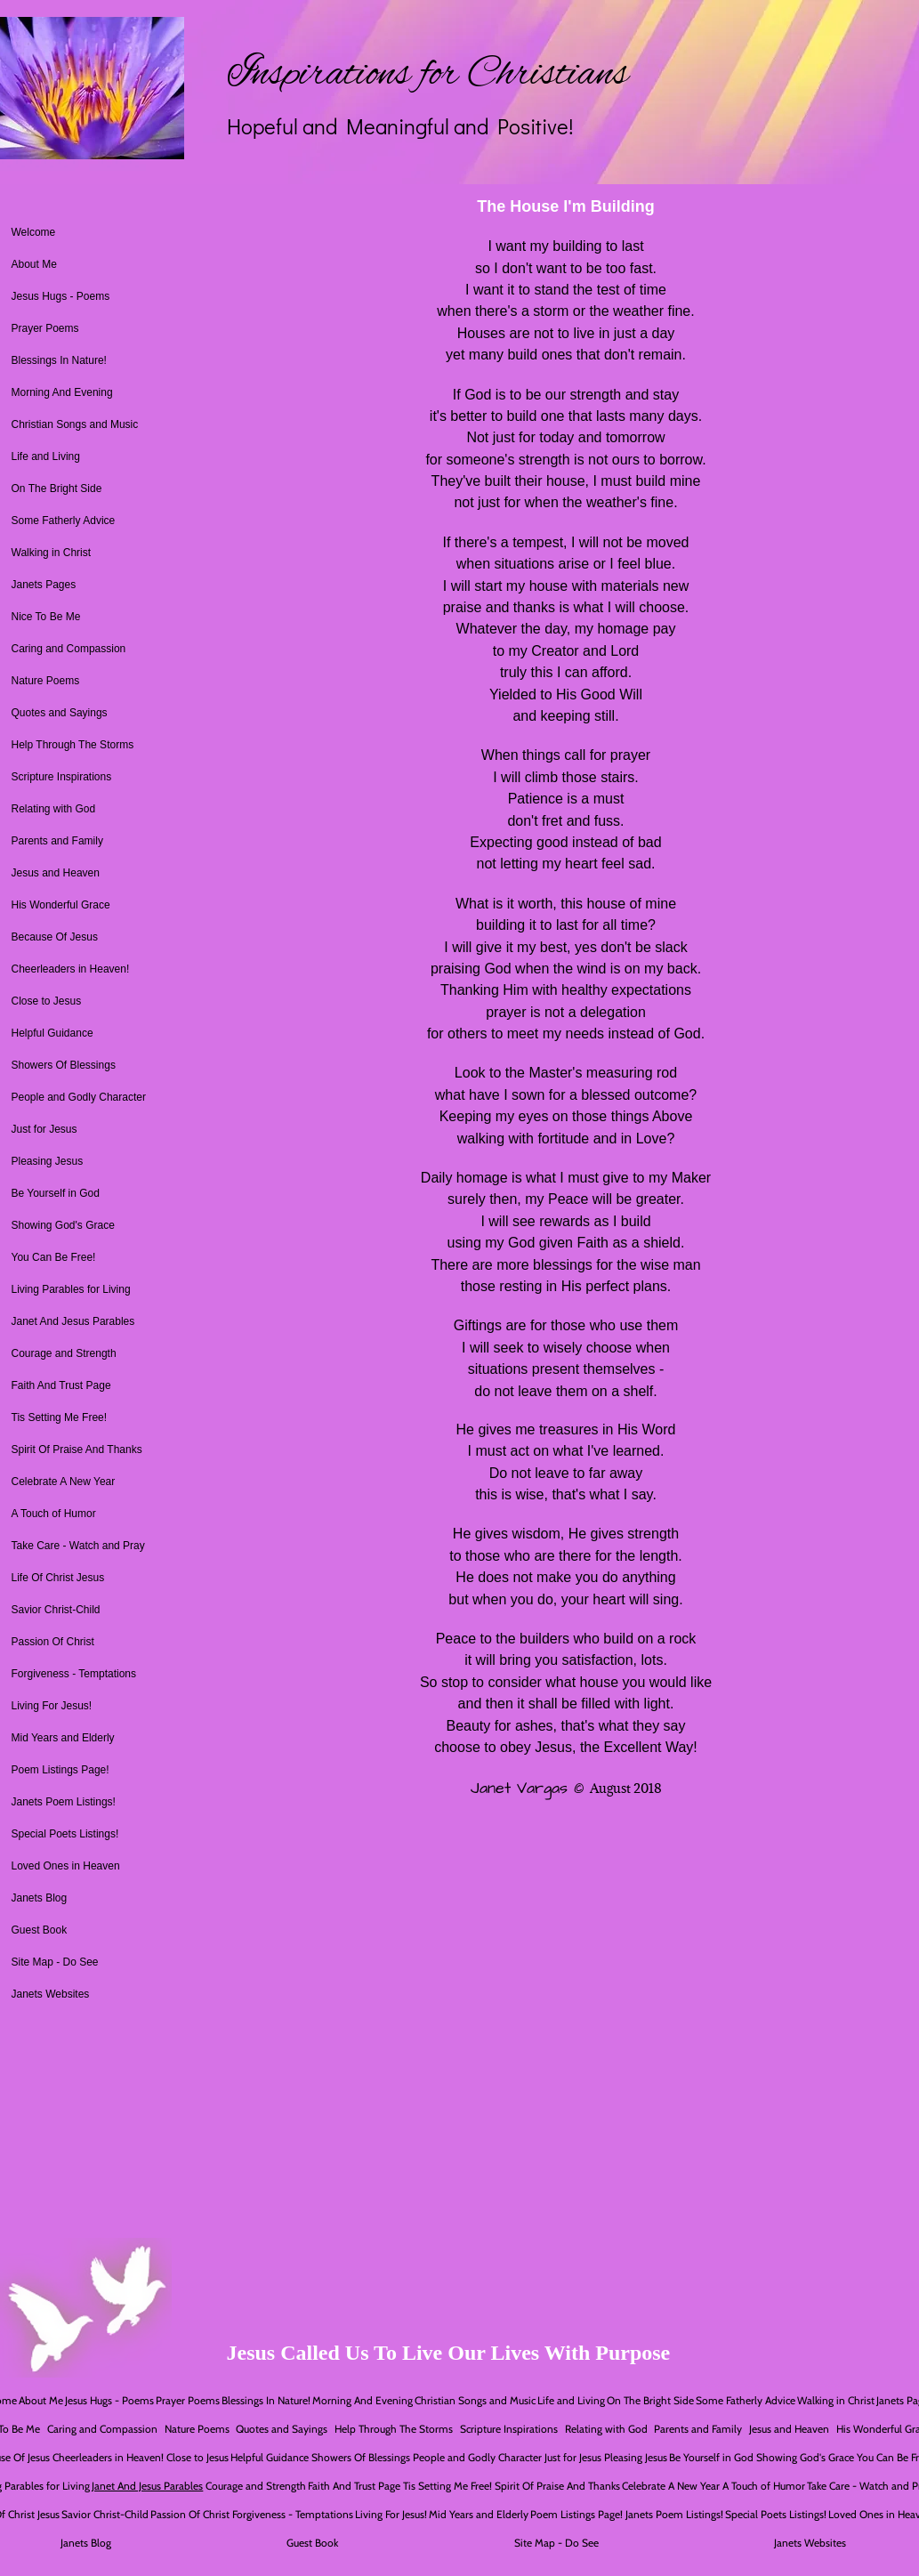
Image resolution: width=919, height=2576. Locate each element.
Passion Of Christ (53, 1641)
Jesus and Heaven (56, 873)
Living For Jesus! (52, 1706)
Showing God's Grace (63, 1225)
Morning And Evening (62, 392)
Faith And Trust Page (61, 1385)
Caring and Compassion (69, 648)
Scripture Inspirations (62, 777)
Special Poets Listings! (65, 1834)
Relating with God (54, 809)
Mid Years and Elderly (63, 1738)
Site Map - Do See (55, 1962)
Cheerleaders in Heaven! (71, 969)
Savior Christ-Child (56, 1609)
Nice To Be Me (46, 616)
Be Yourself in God (56, 1193)
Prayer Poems (45, 328)
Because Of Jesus (55, 937)
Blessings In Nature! (59, 360)
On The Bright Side (57, 488)
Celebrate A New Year (64, 1481)
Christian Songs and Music (75, 424)
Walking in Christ (52, 552)
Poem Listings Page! (60, 1770)
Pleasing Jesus (48, 1161)
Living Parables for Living (71, 1289)
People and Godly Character (79, 1097)
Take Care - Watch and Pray (78, 1545)
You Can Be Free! (54, 1257)
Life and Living (46, 456)
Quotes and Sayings (60, 713)
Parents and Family (57, 841)
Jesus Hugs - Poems (61, 296)
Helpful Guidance (52, 1033)
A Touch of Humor (54, 1513)
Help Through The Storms (73, 745)
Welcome (34, 232)
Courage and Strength (64, 1353)
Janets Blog (40, 1898)
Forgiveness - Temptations (74, 1674)
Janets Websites (51, 1994)
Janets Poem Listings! (64, 1802)
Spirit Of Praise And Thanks (77, 1449)
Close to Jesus (47, 1001)
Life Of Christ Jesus (58, 1577)
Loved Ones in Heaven (66, 1866)
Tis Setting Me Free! (60, 1417)
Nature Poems (46, 680)
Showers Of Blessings (64, 1065)
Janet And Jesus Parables (73, 1321)
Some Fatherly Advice (64, 520)
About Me (34, 264)
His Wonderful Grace (61, 905)
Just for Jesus (44, 1129)
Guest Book (40, 1930)
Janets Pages (44, 584)
